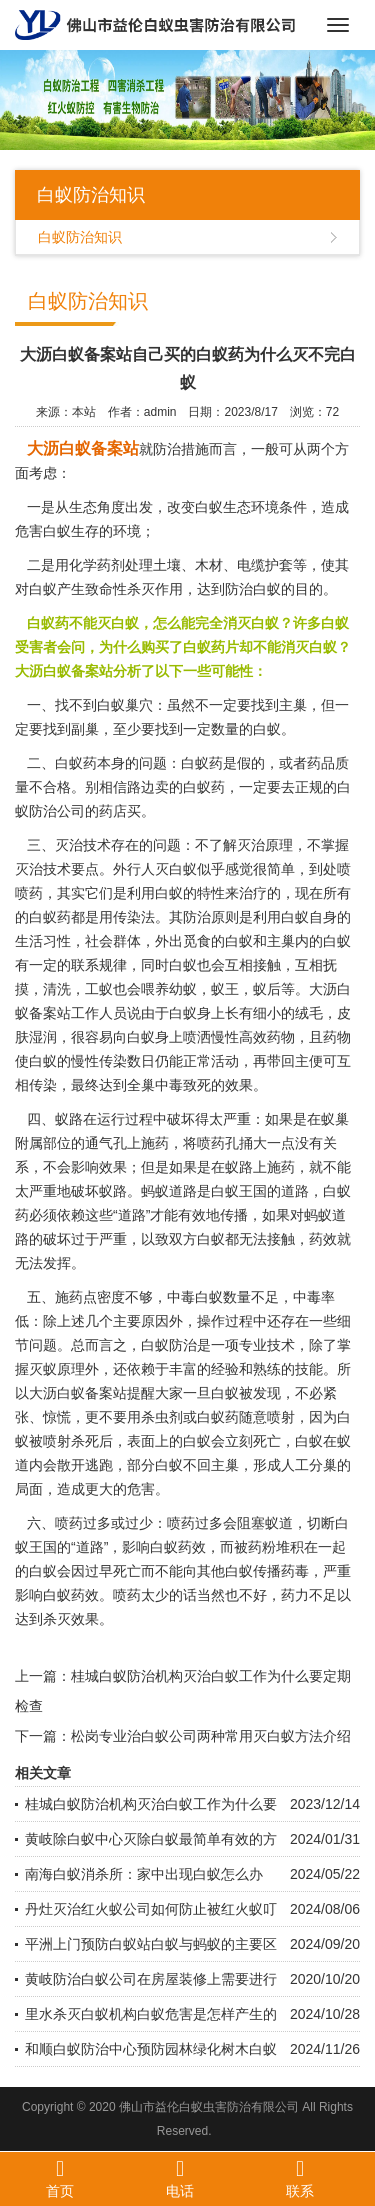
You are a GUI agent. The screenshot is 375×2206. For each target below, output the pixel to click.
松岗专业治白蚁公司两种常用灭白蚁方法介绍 (211, 1736)
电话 (180, 2178)
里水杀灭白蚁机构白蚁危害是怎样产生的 (151, 2014)
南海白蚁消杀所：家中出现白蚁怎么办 (144, 1874)
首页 (60, 2178)
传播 (234, 1215)
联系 (300, 2178)
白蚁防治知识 (80, 237)
